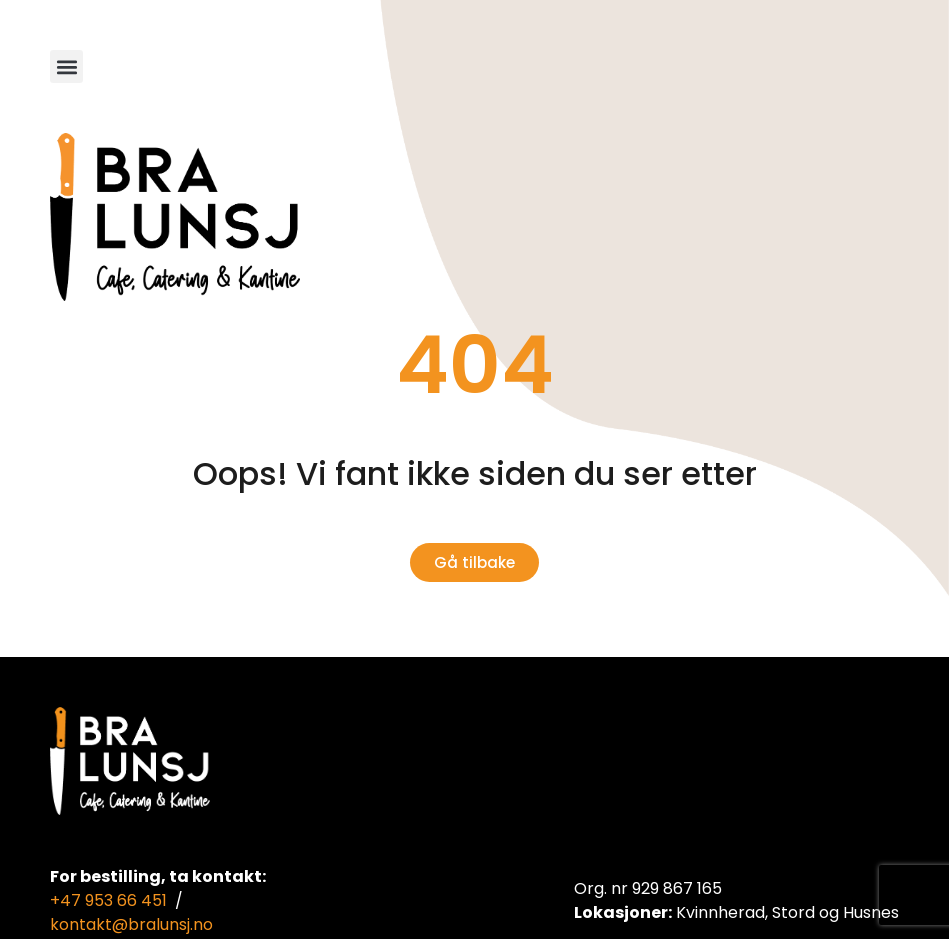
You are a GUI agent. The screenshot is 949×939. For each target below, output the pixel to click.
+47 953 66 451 (108, 900)
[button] (66, 66)
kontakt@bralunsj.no (131, 924)
